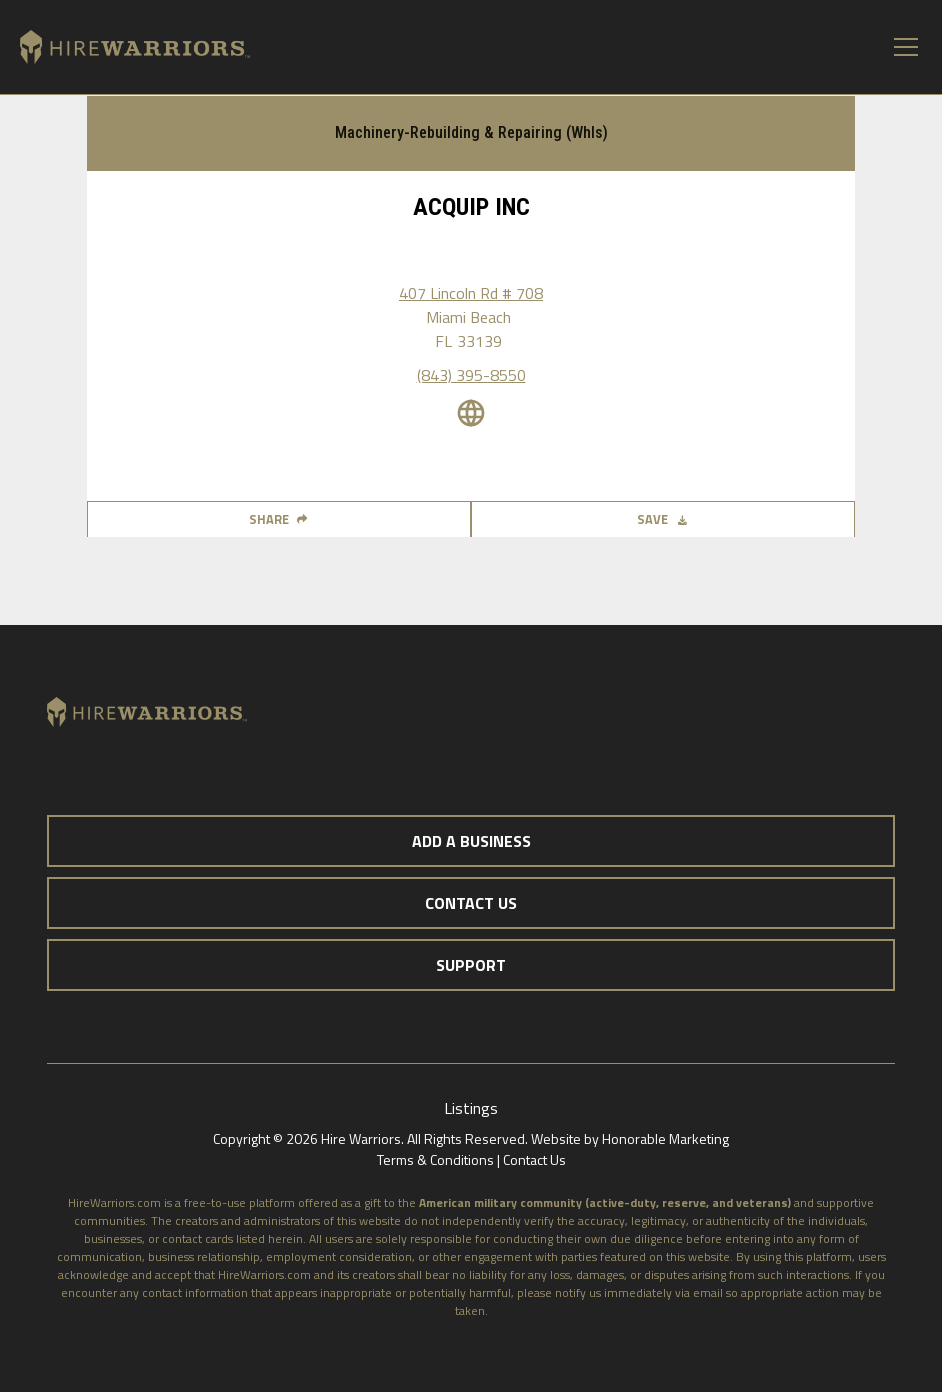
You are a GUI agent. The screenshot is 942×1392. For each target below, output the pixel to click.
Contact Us (534, 1159)
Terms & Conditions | (440, 1159)
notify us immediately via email (639, 1292)
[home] (125, 47)
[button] (902, 47)
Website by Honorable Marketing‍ (630, 1138)
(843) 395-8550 (471, 375)
